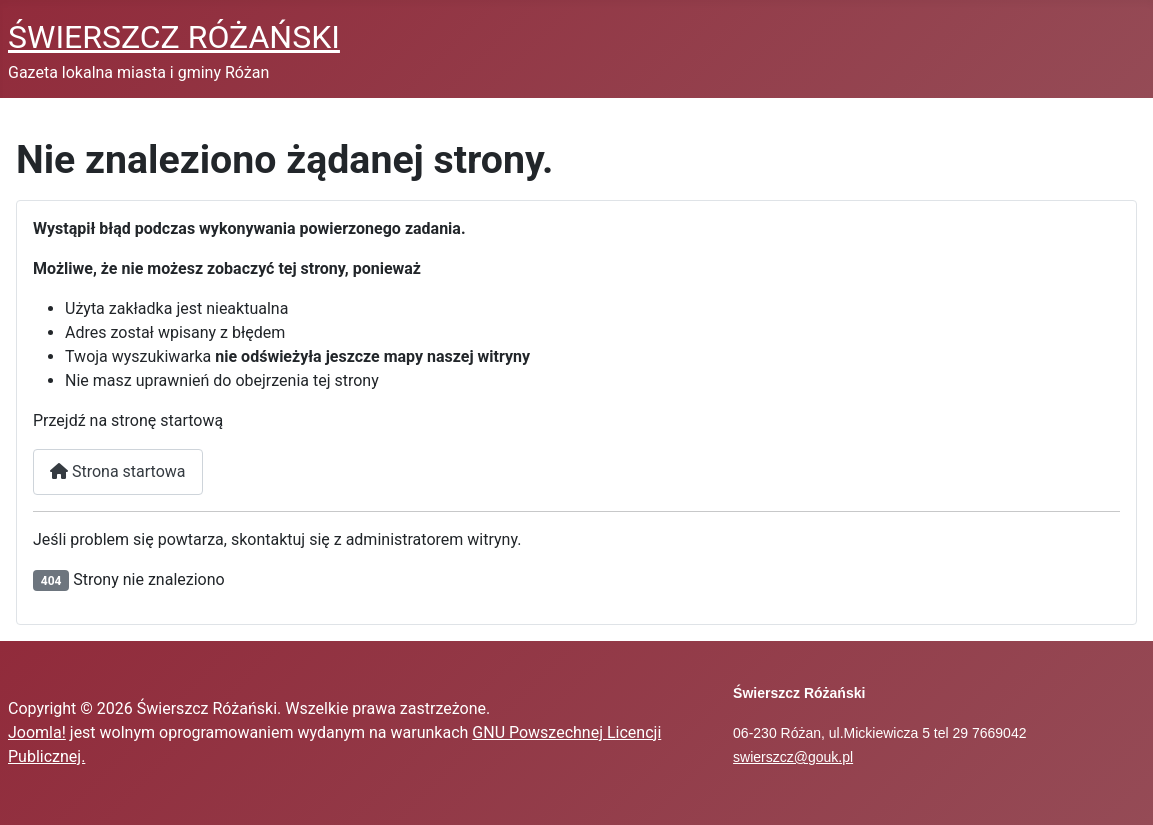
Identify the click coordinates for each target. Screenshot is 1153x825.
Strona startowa (118, 471)
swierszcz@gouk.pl (793, 757)
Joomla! (37, 732)
